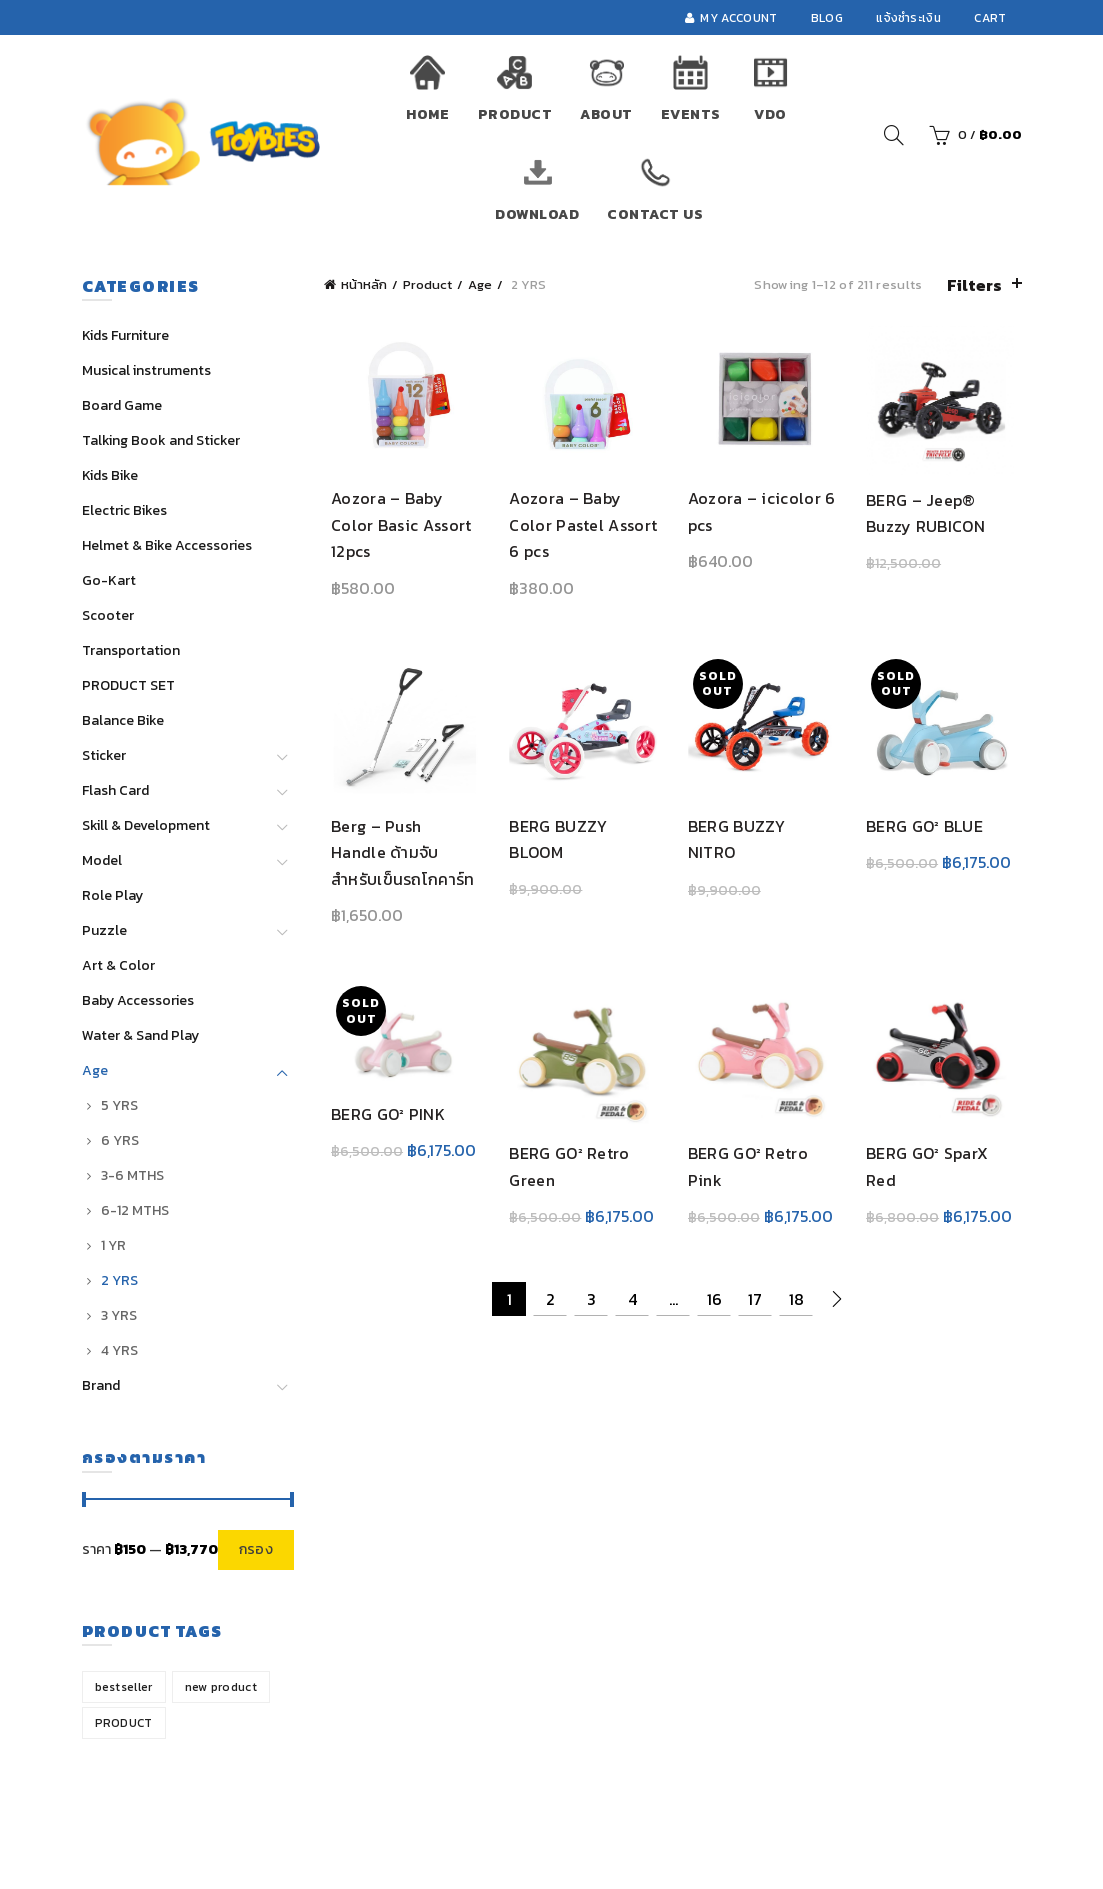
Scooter (108, 615)
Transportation (131, 650)
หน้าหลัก (364, 284)
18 (796, 1310)
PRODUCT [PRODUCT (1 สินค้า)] (124, 1723)
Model (102, 860)
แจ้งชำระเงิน (908, 18)
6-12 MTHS (135, 1210)
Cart (990, 18)
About (606, 114)
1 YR (113, 1245)
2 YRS (119, 1280)
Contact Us (655, 214)
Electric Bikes (124, 510)
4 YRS (119, 1350)
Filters (974, 285)
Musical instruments (146, 370)
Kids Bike (110, 475)
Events (691, 114)
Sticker (104, 755)
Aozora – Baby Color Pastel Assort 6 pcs (580, 528)
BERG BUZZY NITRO (763, 833)
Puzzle (104, 930)
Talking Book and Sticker (161, 440)
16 (714, 1310)
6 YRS (120, 1140)
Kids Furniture (125, 335)
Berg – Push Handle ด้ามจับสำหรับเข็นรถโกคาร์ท (398, 859)
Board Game (122, 405)
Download (537, 214)
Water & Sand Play (140, 1035)
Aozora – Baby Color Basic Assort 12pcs (394, 528)
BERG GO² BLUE (928, 833)
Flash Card (115, 790)
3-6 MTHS (132, 1175)
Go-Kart (109, 580)
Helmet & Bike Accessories (167, 545)
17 (755, 1310)
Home (427, 114)
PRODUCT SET (128, 685)
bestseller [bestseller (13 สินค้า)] (124, 1687)
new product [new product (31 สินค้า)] (221, 1687)
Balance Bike (123, 720)
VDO (770, 114)
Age (480, 284)
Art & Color (118, 965)
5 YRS (119, 1105)
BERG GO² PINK (381, 1123)
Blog (827, 18)
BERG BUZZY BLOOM (555, 846)
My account (730, 18)
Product (515, 114)
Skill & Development (146, 825)
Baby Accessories (138, 1000)
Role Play (112, 895)
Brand (101, 1385)
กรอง (256, 1549)
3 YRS (119, 1315)
